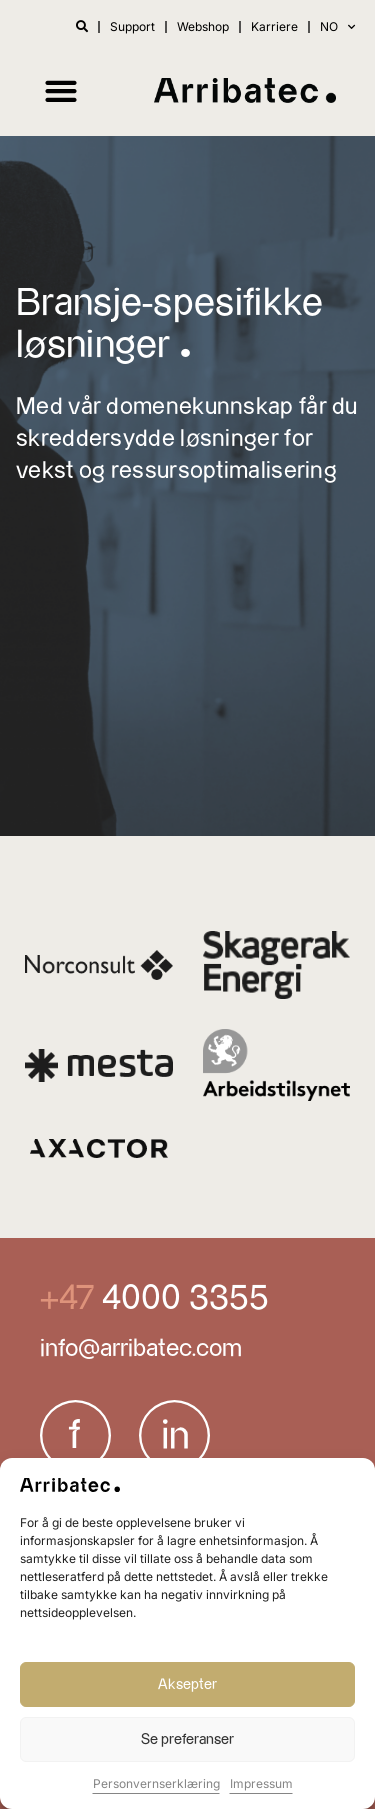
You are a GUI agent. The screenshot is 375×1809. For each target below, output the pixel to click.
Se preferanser (187, 1739)
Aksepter (187, 1684)
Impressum (261, 1783)
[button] (60, 90)
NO (337, 27)
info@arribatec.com (141, 1349)
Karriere (274, 26)
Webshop (203, 26)
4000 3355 (181, 1298)
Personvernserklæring (156, 1783)
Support (132, 26)
